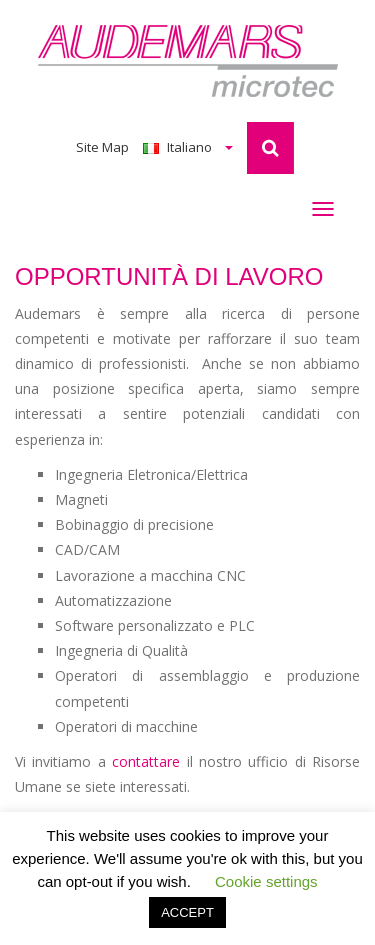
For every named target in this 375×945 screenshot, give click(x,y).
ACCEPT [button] (187, 912)
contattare (146, 761)
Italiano (188, 147)
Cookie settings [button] (266, 881)
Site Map (102, 147)
